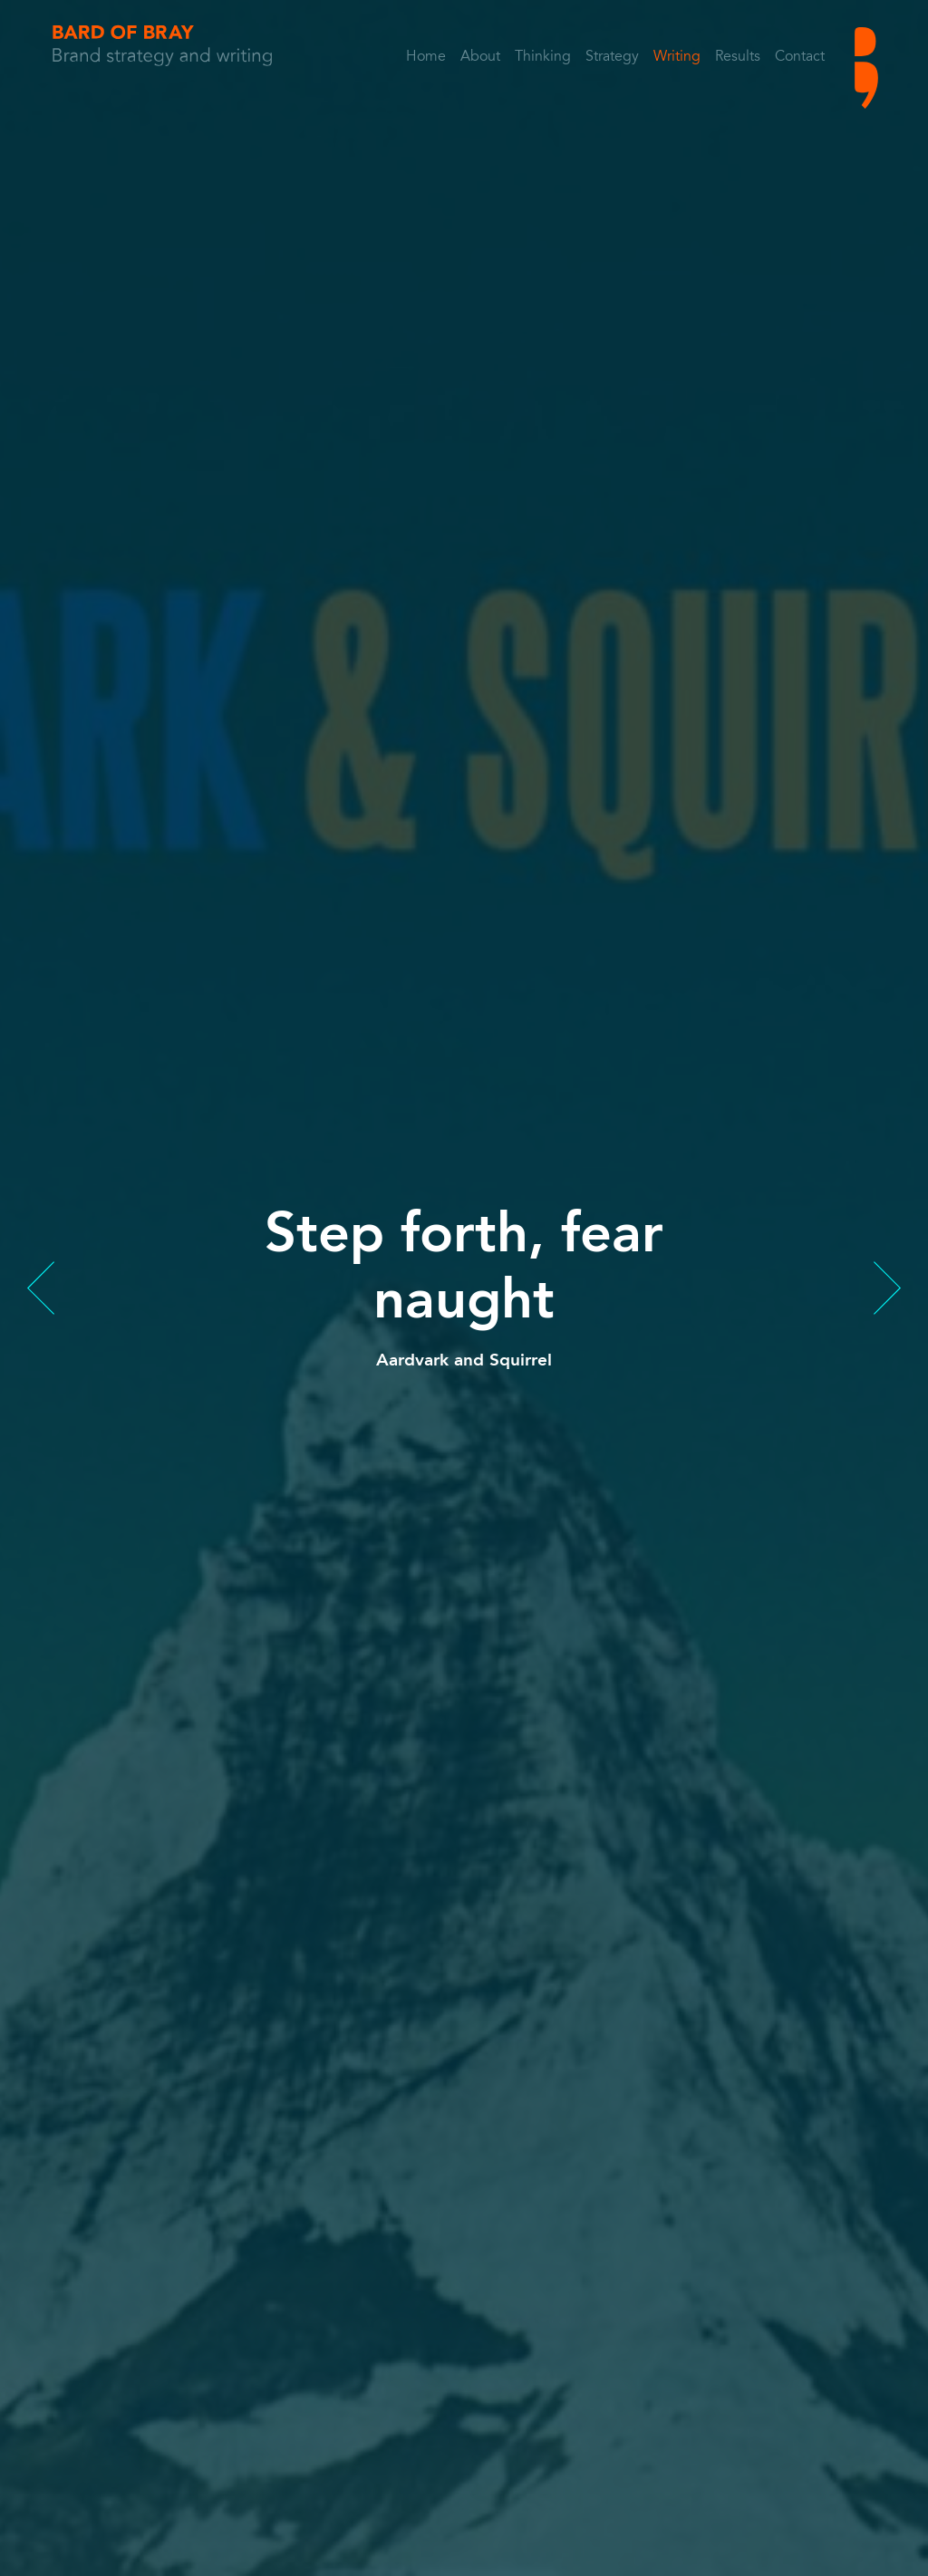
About (480, 57)
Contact (800, 57)
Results (737, 57)
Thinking (543, 57)
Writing (677, 57)
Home (426, 57)
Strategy (612, 57)
